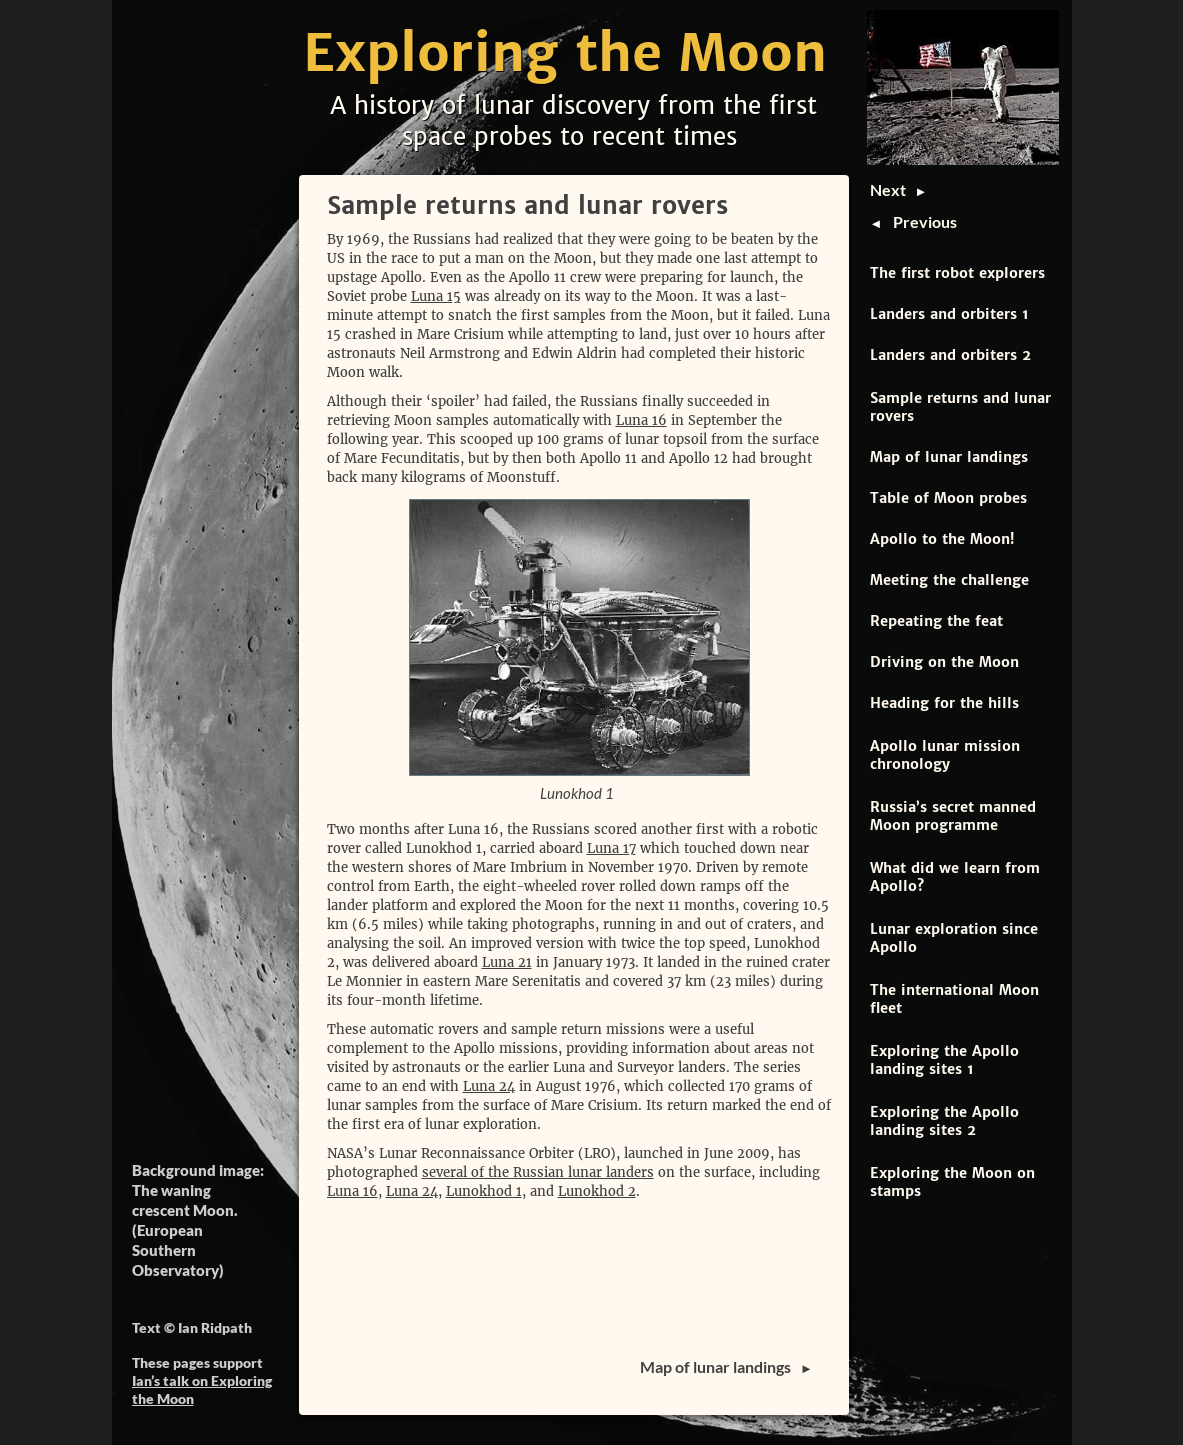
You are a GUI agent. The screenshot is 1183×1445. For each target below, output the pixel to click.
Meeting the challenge (949, 580)
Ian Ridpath (215, 1327)
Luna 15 (436, 296)
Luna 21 (507, 962)
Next (892, 189)
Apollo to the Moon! (942, 539)
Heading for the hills (944, 703)
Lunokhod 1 (484, 1191)
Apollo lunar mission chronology (945, 755)
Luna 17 (611, 848)
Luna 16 (641, 420)
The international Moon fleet (954, 999)
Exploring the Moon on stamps (952, 1182)
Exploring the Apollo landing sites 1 (944, 1060)
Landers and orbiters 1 (949, 314)
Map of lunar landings (949, 457)
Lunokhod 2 (597, 1191)
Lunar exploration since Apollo (954, 938)
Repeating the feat (936, 621)
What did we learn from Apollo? (955, 877)
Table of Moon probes (948, 498)
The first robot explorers (957, 273)
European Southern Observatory (175, 1250)
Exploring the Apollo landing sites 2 (944, 1121)
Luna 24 (489, 1086)
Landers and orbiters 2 (950, 355)
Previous (925, 221)
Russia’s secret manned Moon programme (953, 816)
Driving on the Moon (944, 662)
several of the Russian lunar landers (538, 1172)
